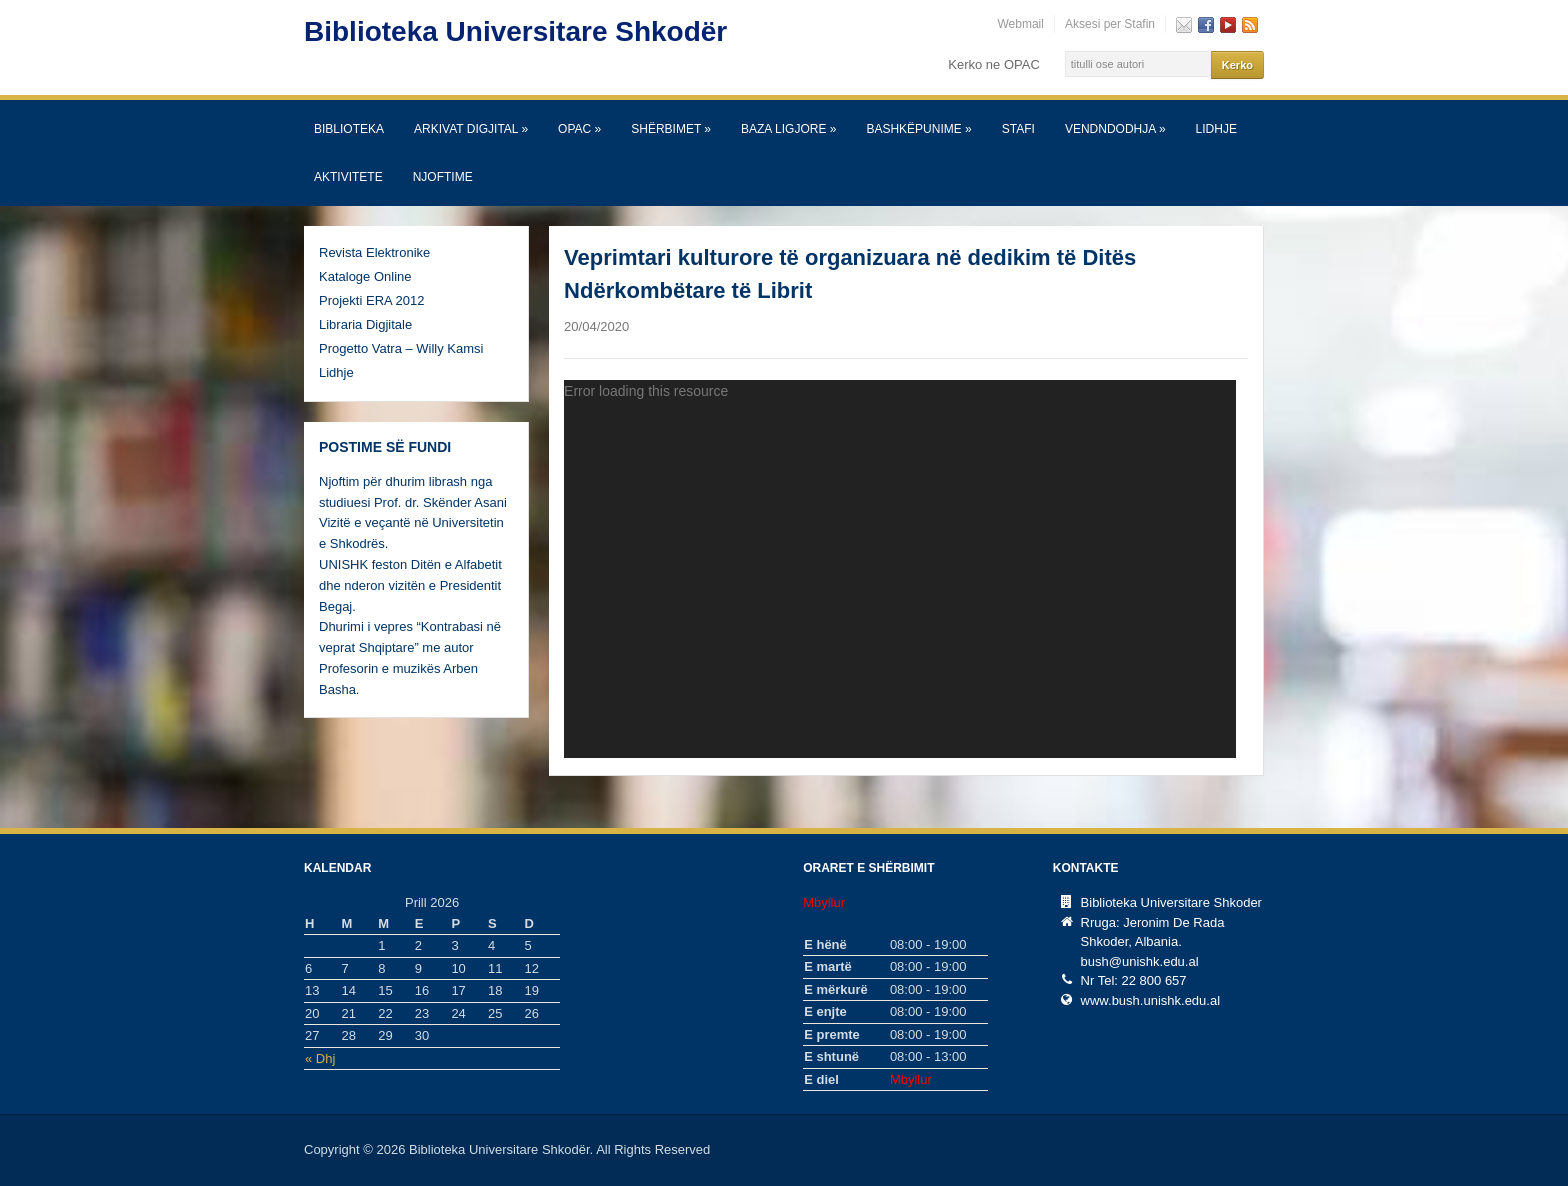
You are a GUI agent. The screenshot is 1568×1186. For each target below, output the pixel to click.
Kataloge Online (365, 276)
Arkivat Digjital (471, 129)
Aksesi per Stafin (1110, 24)
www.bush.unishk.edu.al (1150, 1000)
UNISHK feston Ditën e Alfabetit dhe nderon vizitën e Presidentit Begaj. (410, 585)
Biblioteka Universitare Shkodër (515, 31)
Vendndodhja (1115, 129)
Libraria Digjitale (365, 324)
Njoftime (443, 177)
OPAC (579, 129)
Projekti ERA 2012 (372, 300)
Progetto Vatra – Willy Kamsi (401, 348)
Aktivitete (348, 177)
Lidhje (1216, 129)
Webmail (1020, 24)
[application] (900, 569)
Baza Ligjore (788, 129)
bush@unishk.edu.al (1140, 961)
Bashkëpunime (918, 129)
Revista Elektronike (374, 252)
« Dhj (320, 1058)
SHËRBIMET (671, 129)
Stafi (1018, 129)
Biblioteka (349, 129)
